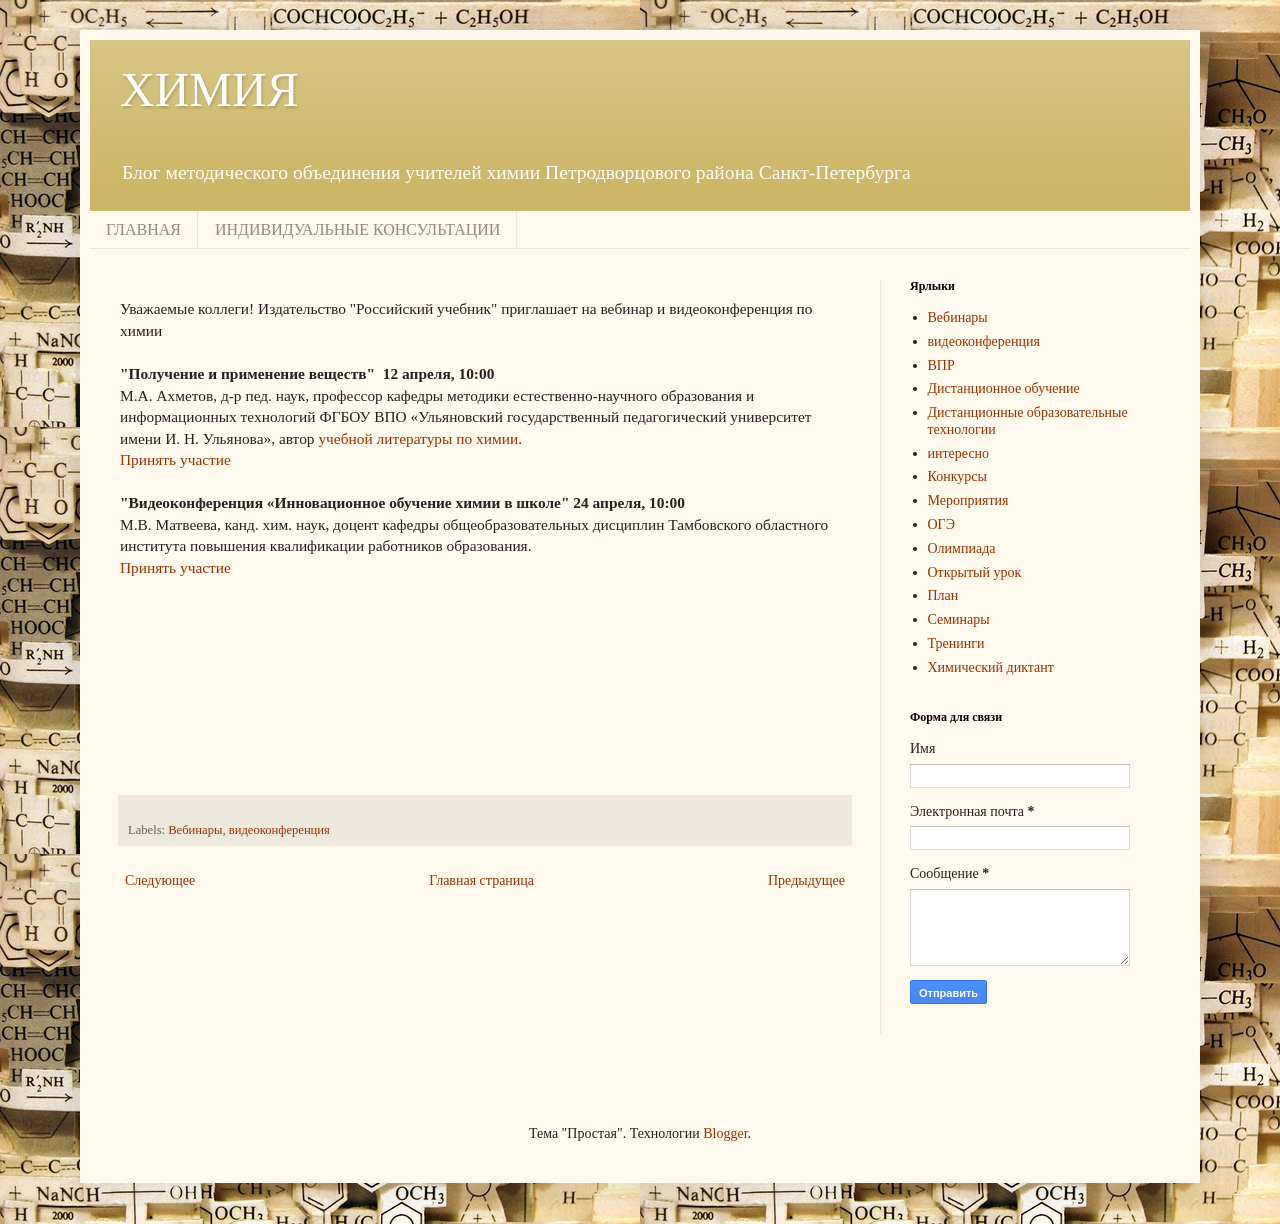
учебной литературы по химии (418, 438)
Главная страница (481, 880)
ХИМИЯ (209, 89)
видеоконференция (279, 830)
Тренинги (956, 643)
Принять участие (175, 459)
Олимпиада (962, 548)
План (943, 595)
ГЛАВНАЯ (143, 229)
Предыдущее (806, 880)
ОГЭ (941, 524)
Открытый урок (975, 572)
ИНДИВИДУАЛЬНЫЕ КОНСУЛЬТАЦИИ (357, 229)
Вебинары (195, 830)
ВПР (941, 365)
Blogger (725, 1133)
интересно (959, 453)
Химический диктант (991, 667)
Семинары (959, 619)
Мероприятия (968, 500)
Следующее (160, 880)
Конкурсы (957, 476)
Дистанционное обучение (1004, 388)
